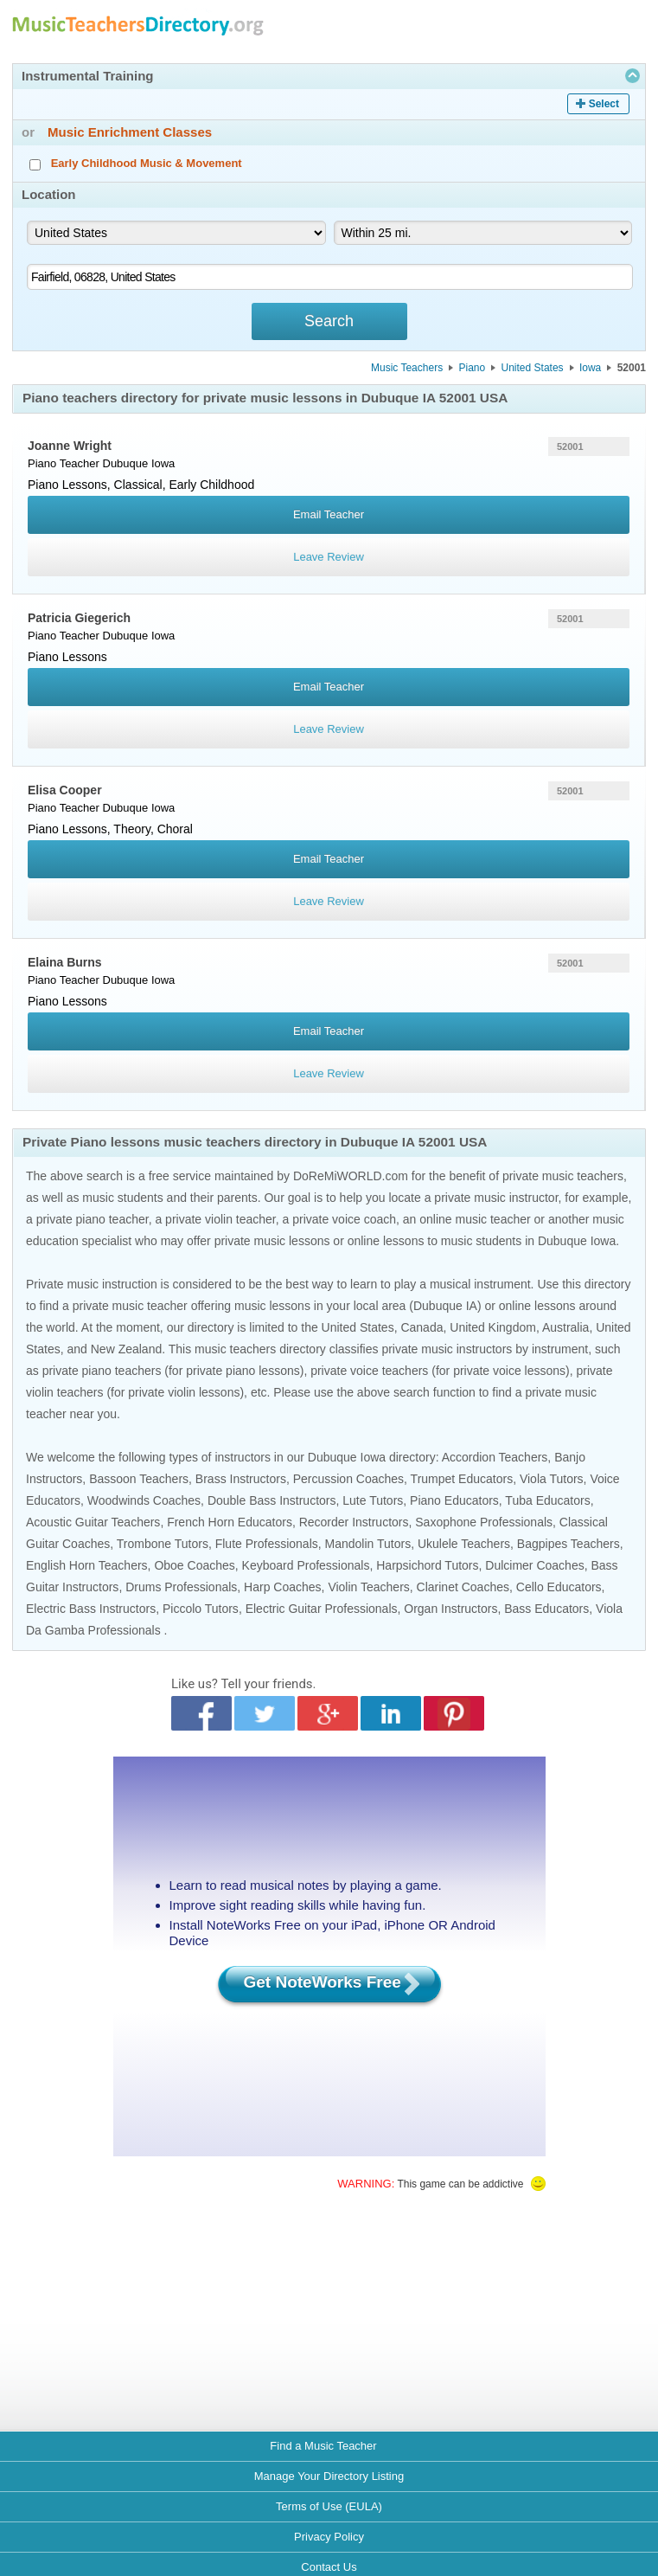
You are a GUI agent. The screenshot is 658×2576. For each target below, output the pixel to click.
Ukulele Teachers (464, 1544)
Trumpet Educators (462, 1479)
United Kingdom (493, 1327)
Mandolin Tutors (368, 1544)
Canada (421, 1327)
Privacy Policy (329, 2536)
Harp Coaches (283, 1587)
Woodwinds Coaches (144, 1500)
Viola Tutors (552, 1479)
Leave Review (328, 556)
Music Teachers (407, 368)
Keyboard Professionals (306, 1565)
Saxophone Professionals (484, 1522)
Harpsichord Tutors (427, 1565)
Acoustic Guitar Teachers (93, 1522)
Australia (565, 1327)
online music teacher (474, 1219)
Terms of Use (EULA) (329, 2506)
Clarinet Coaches (463, 1587)
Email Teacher (328, 514)
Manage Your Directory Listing (329, 2476)
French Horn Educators (229, 1522)
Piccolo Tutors (201, 1609)
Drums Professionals (181, 1587)
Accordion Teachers (495, 1457)
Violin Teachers (368, 1587)
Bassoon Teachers (138, 1479)
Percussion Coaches (348, 1479)
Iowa (590, 368)
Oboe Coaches (194, 1565)
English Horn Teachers (87, 1565)
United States (532, 368)
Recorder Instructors (354, 1522)
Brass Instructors (240, 1479)
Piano (471, 368)
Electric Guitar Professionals (322, 1609)
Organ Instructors (450, 1609)
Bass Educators (546, 1609)
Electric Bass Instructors (91, 1609)
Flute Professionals (266, 1544)
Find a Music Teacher (323, 2445)
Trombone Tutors (162, 1544)
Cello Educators (559, 1587)
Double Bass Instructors (272, 1500)
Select (604, 104)
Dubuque (126, 463)
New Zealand (127, 1349)
